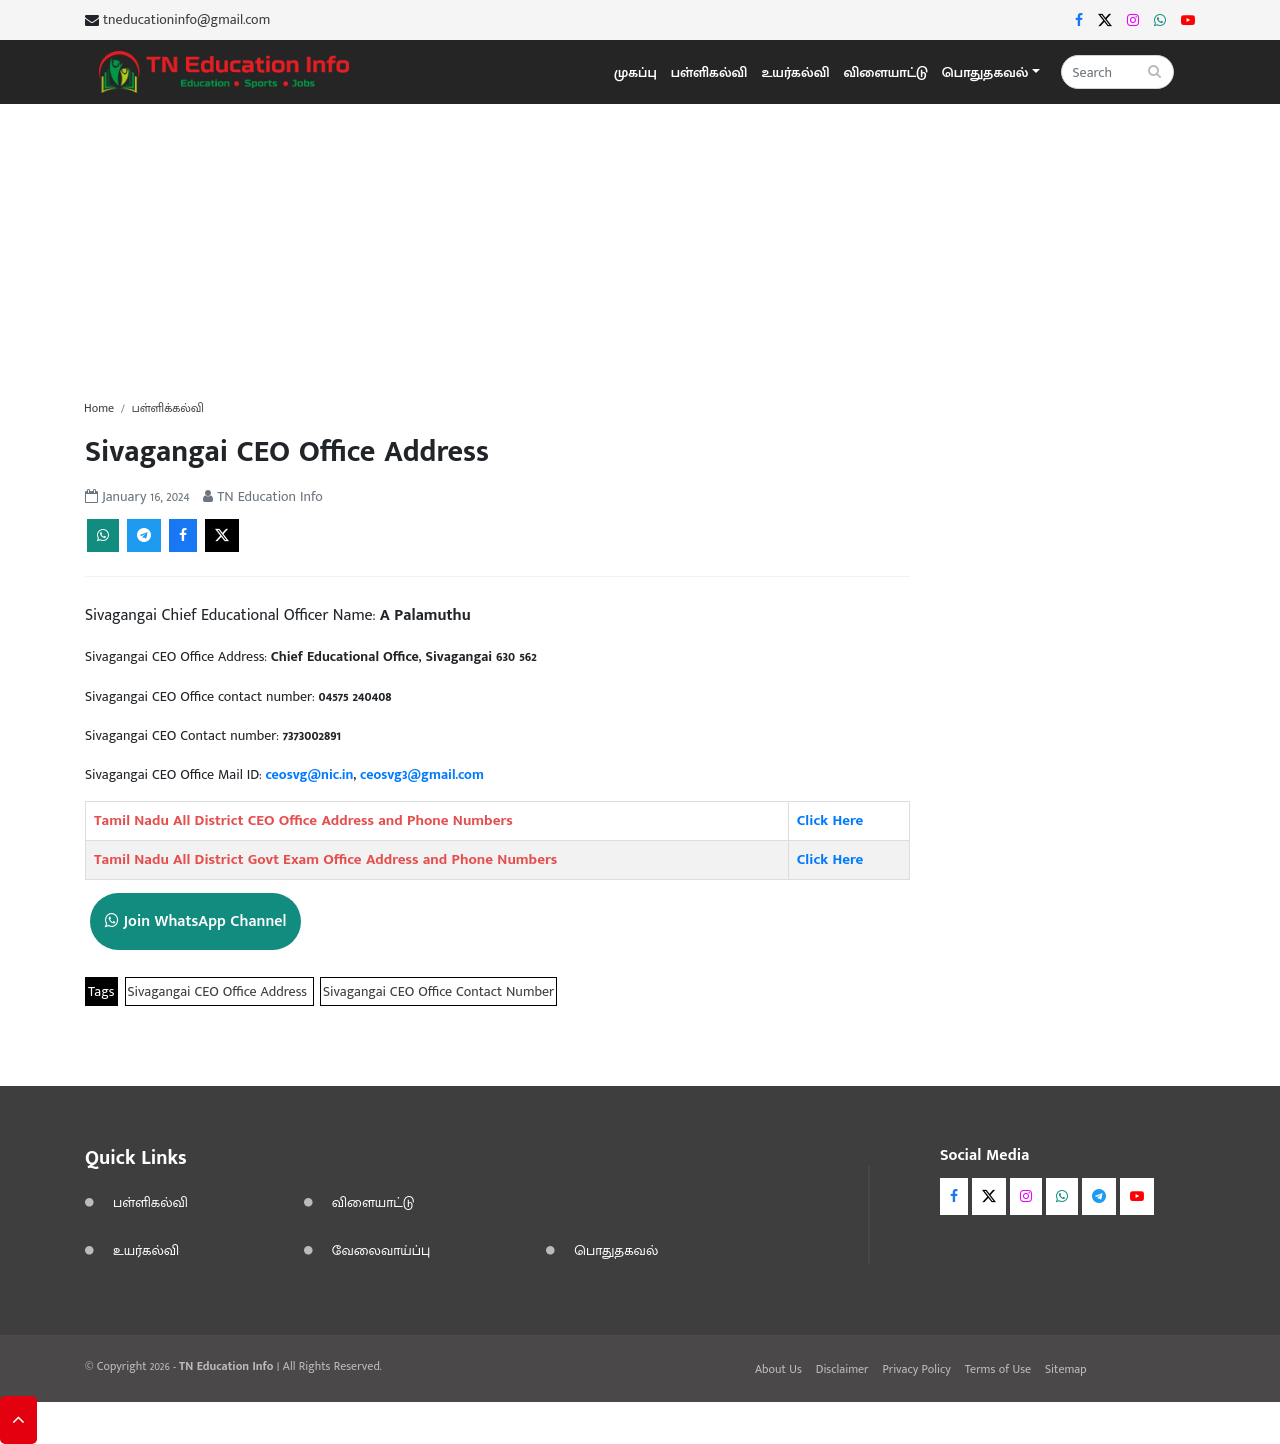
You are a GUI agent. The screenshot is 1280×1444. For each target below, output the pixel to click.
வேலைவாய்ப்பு (381, 1250)
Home (99, 408)
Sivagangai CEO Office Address (219, 991)
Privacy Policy (916, 1369)
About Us (778, 1369)
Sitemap (1066, 1369)
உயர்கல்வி (795, 72)
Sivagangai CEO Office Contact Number (438, 991)
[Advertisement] (640, 244)
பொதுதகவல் (616, 1250)
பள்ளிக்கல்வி (168, 408)
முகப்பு (635, 72)
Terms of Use (998, 1369)
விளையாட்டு (886, 72)
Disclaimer (842, 1369)
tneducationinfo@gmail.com (186, 20)
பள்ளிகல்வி (709, 72)
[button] (991, 72)
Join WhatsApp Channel (195, 921)
